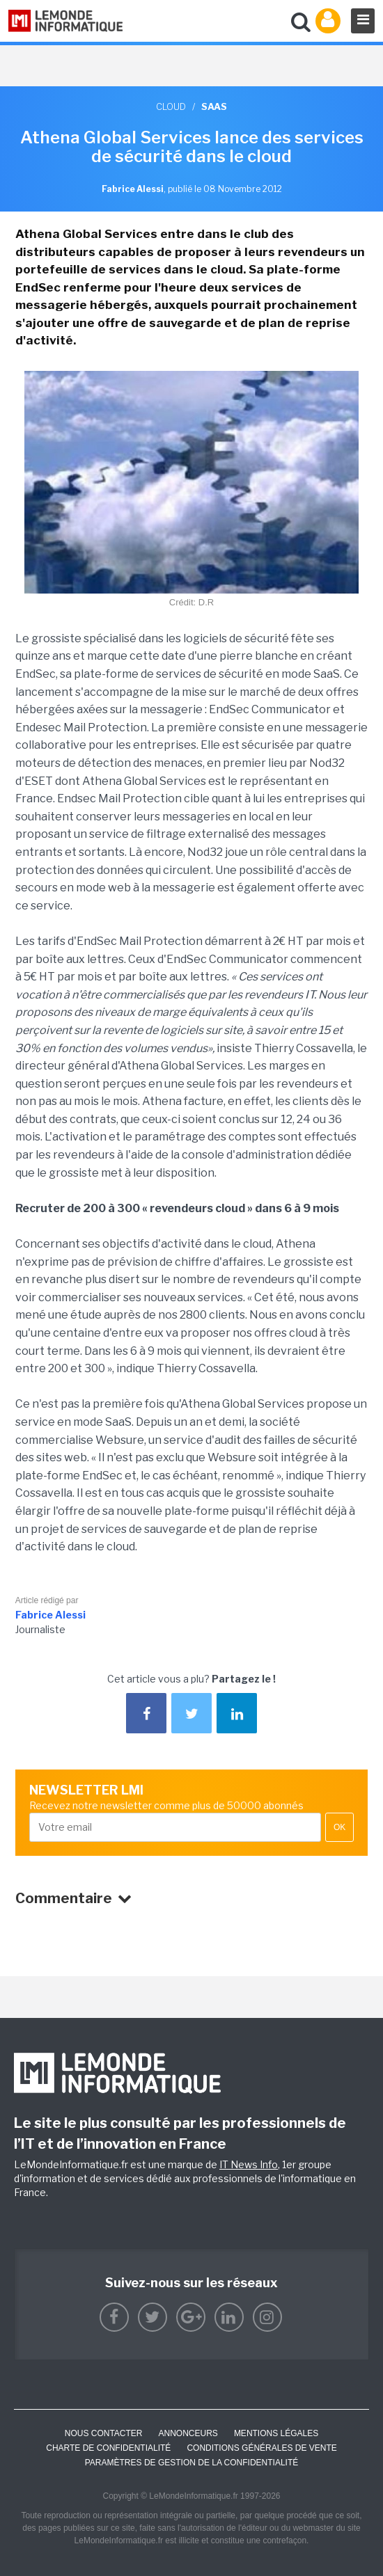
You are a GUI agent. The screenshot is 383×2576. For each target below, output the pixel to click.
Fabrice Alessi (50, 1615)
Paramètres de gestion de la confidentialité (192, 2462)
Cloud (171, 106)
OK (339, 1827)
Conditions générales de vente (261, 2448)
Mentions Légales (276, 2433)
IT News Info (248, 2164)
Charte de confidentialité (108, 2448)
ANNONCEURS (188, 2433)
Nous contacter (104, 2433)
